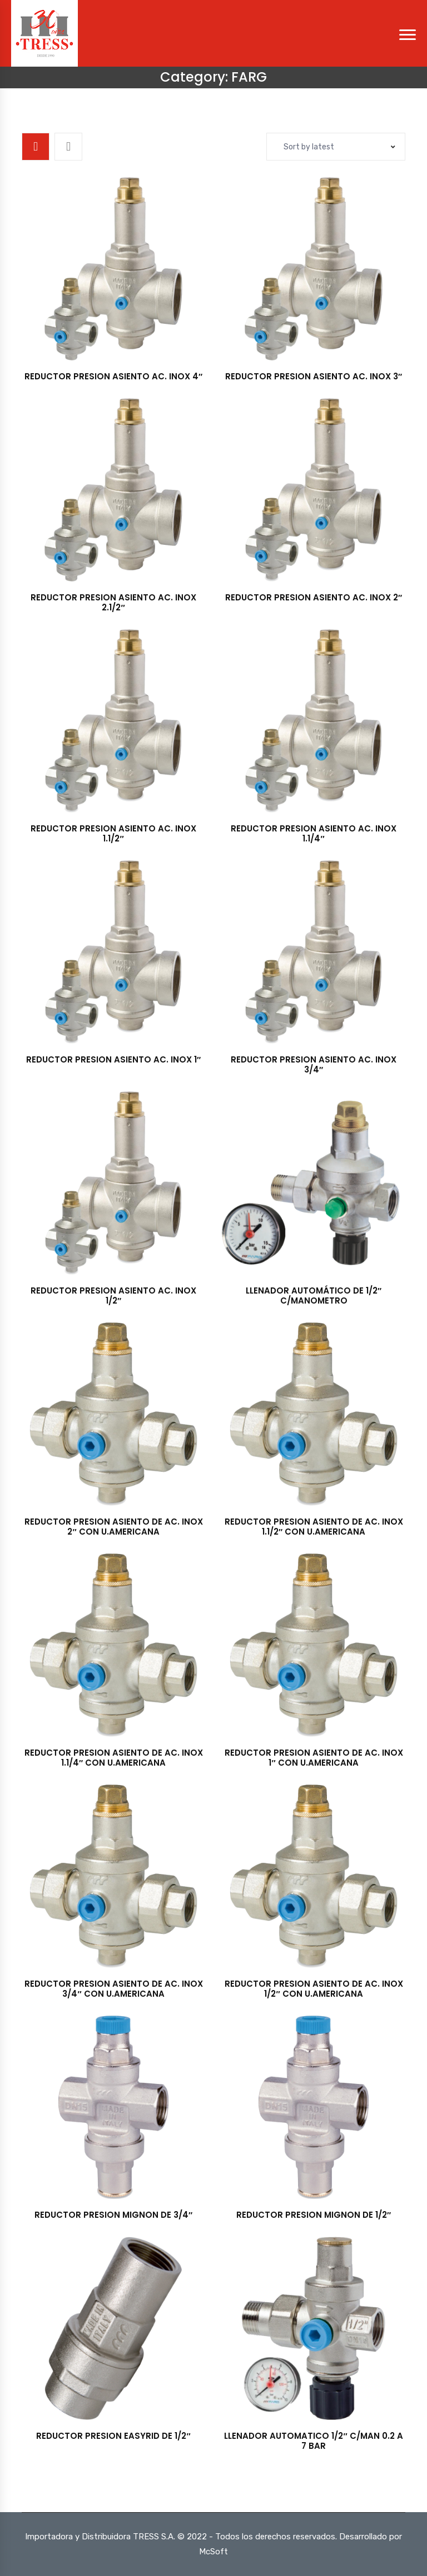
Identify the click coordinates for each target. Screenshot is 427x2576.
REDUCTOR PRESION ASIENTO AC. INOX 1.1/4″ (313, 833)
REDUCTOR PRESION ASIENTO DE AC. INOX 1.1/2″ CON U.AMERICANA (314, 1526)
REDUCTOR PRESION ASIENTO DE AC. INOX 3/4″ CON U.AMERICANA (113, 1988)
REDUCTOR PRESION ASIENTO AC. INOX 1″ (113, 1059)
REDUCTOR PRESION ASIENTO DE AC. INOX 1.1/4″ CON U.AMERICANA (113, 1757)
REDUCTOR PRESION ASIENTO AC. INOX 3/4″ (313, 1064)
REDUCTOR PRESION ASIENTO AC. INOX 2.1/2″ (113, 602)
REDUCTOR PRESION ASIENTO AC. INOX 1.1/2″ (113, 833)
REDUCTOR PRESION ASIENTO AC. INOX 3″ (313, 376)
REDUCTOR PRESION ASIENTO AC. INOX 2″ (313, 597)
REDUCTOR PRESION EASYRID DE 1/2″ (113, 2436)
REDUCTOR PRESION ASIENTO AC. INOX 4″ (113, 376)
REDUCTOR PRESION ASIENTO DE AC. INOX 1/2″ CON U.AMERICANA (314, 1988)
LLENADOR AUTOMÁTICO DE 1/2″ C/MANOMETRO (313, 1295)
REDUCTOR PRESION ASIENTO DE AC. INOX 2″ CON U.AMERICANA (113, 1526)
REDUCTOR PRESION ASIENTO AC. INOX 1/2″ (113, 1295)
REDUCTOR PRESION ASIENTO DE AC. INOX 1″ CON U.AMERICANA (314, 1757)
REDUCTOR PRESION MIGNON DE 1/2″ (313, 2215)
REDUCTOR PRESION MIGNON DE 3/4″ (113, 2215)
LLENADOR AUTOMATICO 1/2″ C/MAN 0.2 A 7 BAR (313, 2441)
